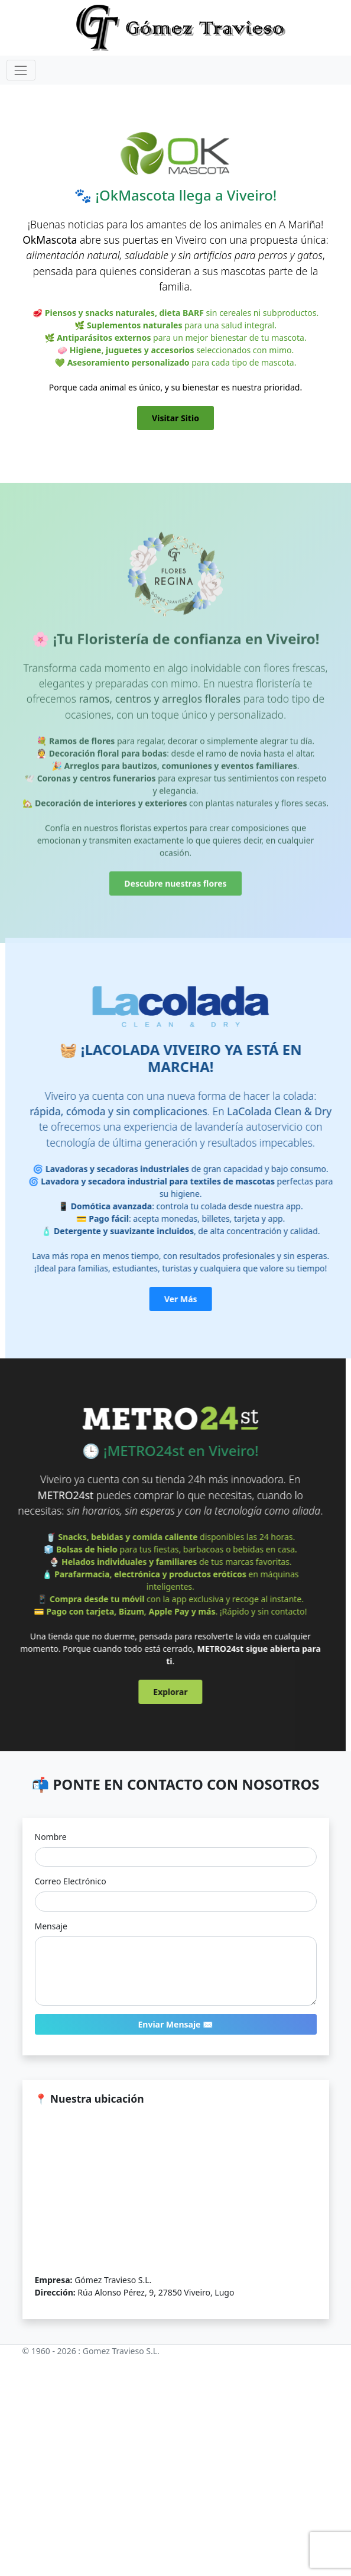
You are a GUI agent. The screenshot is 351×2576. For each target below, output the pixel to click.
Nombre (51, 1836)
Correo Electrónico (70, 1881)
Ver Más (202, 1299)
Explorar (148, 1691)
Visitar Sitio (175, 418)
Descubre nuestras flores (175, 905)
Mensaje (51, 1926)
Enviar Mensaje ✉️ (175, 2024)
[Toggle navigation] (20, 70)
